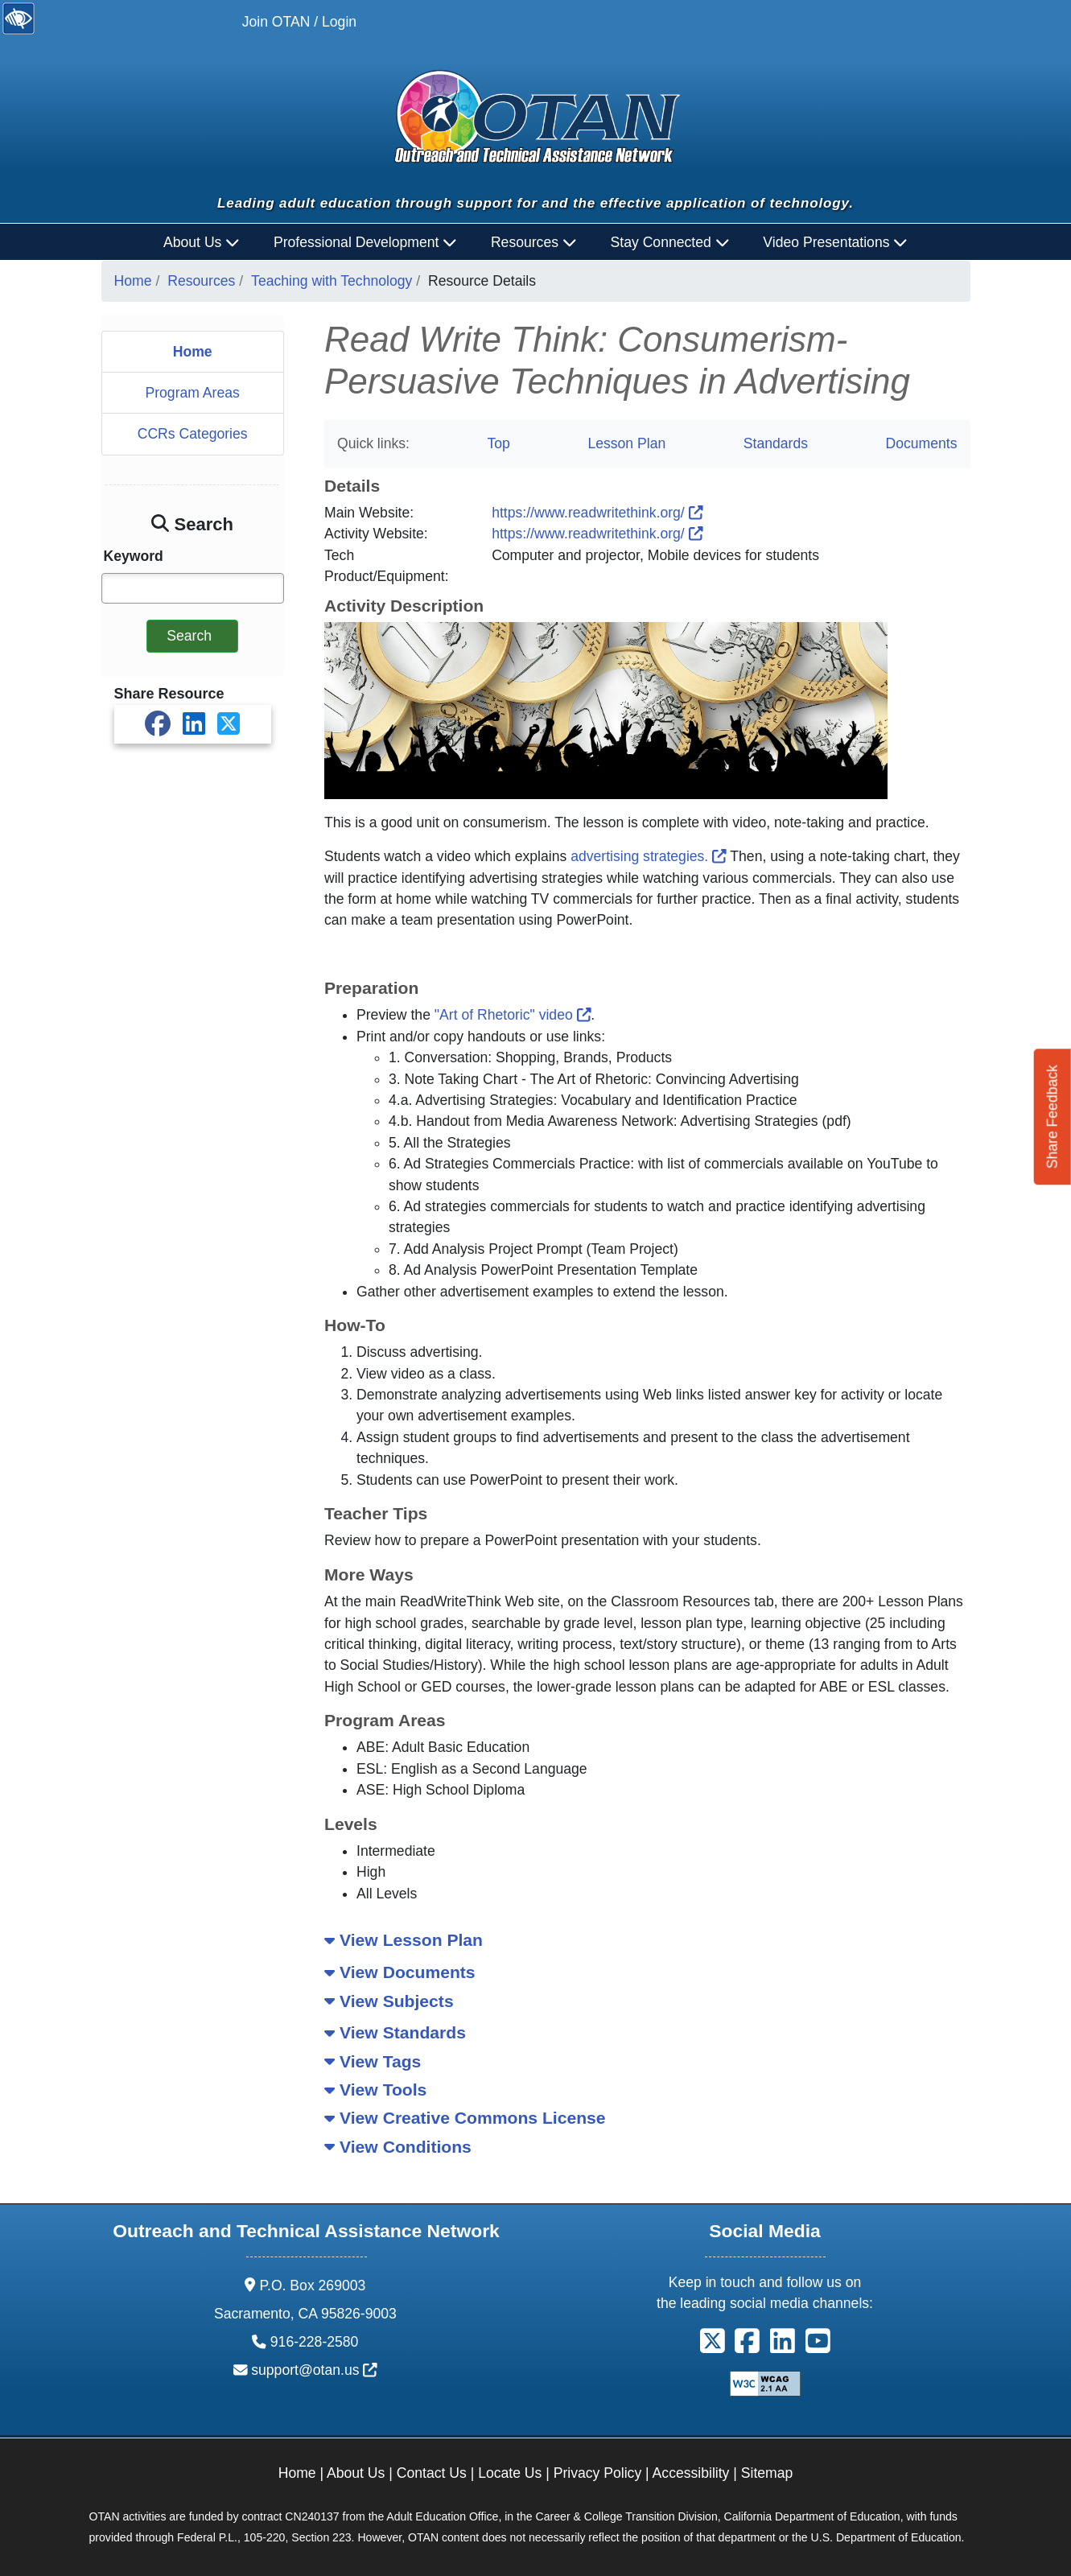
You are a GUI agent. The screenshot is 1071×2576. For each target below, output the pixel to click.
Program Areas (192, 393)
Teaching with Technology (331, 281)
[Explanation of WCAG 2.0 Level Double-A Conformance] (765, 2382)
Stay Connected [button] (670, 242)
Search (189, 636)
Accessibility (691, 2473)
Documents (922, 443)
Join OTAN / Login (299, 22)
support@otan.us (314, 2370)
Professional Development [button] (365, 242)
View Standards (395, 2032)
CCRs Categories (193, 434)
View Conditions (398, 2146)
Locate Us (510, 2473)
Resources (201, 281)
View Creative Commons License (465, 2117)
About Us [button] (201, 242)
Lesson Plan (626, 443)
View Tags (372, 2061)
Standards (776, 443)
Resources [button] (534, 242)
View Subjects (389, 2001)
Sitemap (767, 2473)
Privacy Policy (598, 2473)
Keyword (133, 556)
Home (133, 281)
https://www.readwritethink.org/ (597, 513)
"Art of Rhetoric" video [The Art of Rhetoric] (513, 1015)
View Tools (375, 2089)
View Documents (400, 1972)
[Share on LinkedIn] (194, 724)
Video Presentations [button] (835, 242)
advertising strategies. (649, 856)
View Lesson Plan (403, 1940)
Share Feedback (1052, 1117)
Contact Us (432, 2473)
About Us (356, 2473)
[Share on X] (228, 724)
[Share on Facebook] (158, 724)
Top (498, 443)
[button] (712, 2347)
